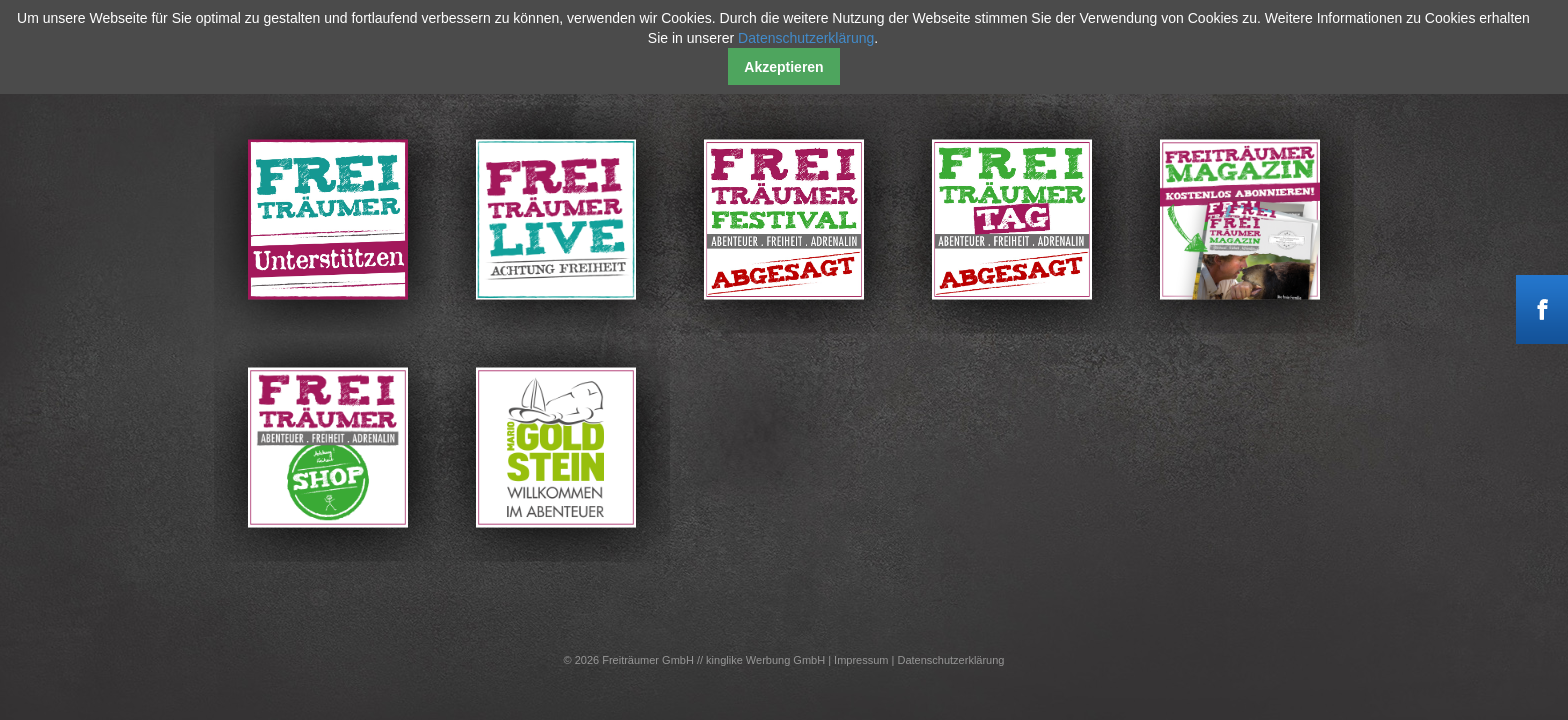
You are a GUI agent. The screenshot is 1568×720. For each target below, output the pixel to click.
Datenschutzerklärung (950, 660)
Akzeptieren (783, 67)
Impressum (861, 660)
